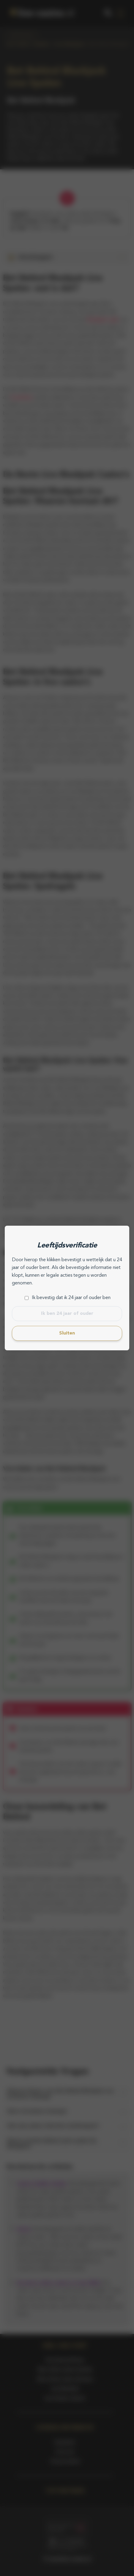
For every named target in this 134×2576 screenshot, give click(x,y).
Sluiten (67, 1333)
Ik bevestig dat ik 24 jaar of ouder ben (71, 1297)
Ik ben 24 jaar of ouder (67, 1313)
